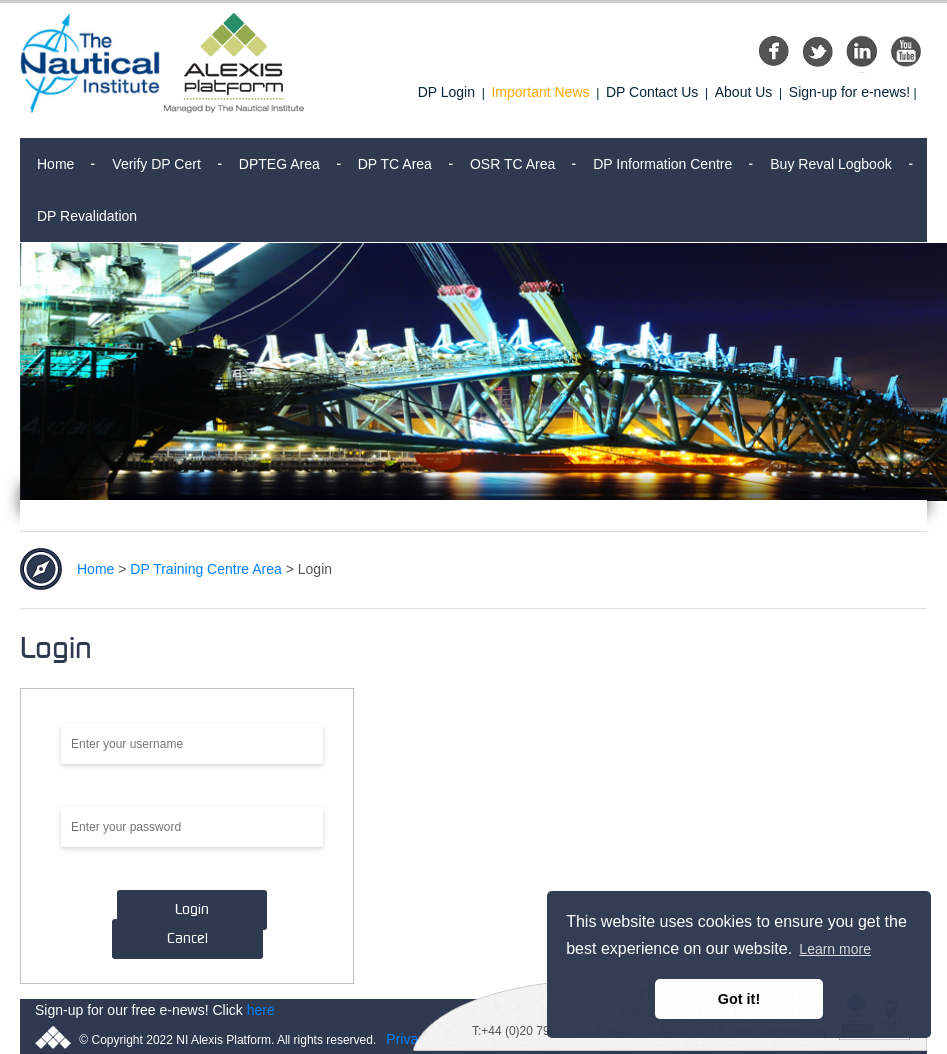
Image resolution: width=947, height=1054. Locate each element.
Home (55, 164)
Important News (540, 92)
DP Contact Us (652, 92)
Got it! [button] (739, 999)
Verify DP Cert (156, 164)
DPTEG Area (279, 164)
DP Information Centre (662, 164)
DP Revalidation (87, 216)
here (261, 1010)
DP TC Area (395, 164)
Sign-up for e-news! (849, 92)
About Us (744, 92)
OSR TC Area (512, 164)
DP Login (446, 92)
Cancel (187, 939)
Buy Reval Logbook (830, 164)
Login (192, 910)
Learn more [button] (835, 949)
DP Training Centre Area (206, 569)
